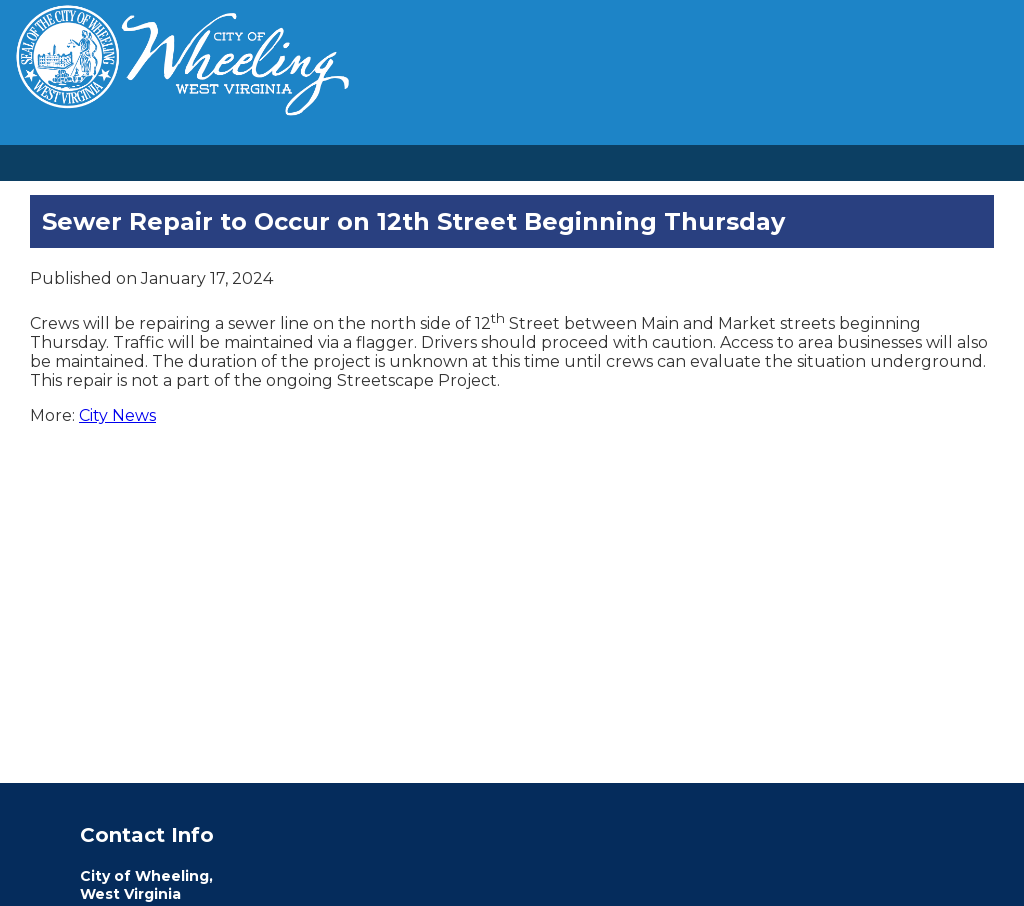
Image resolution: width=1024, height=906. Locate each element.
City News (117, 415)
